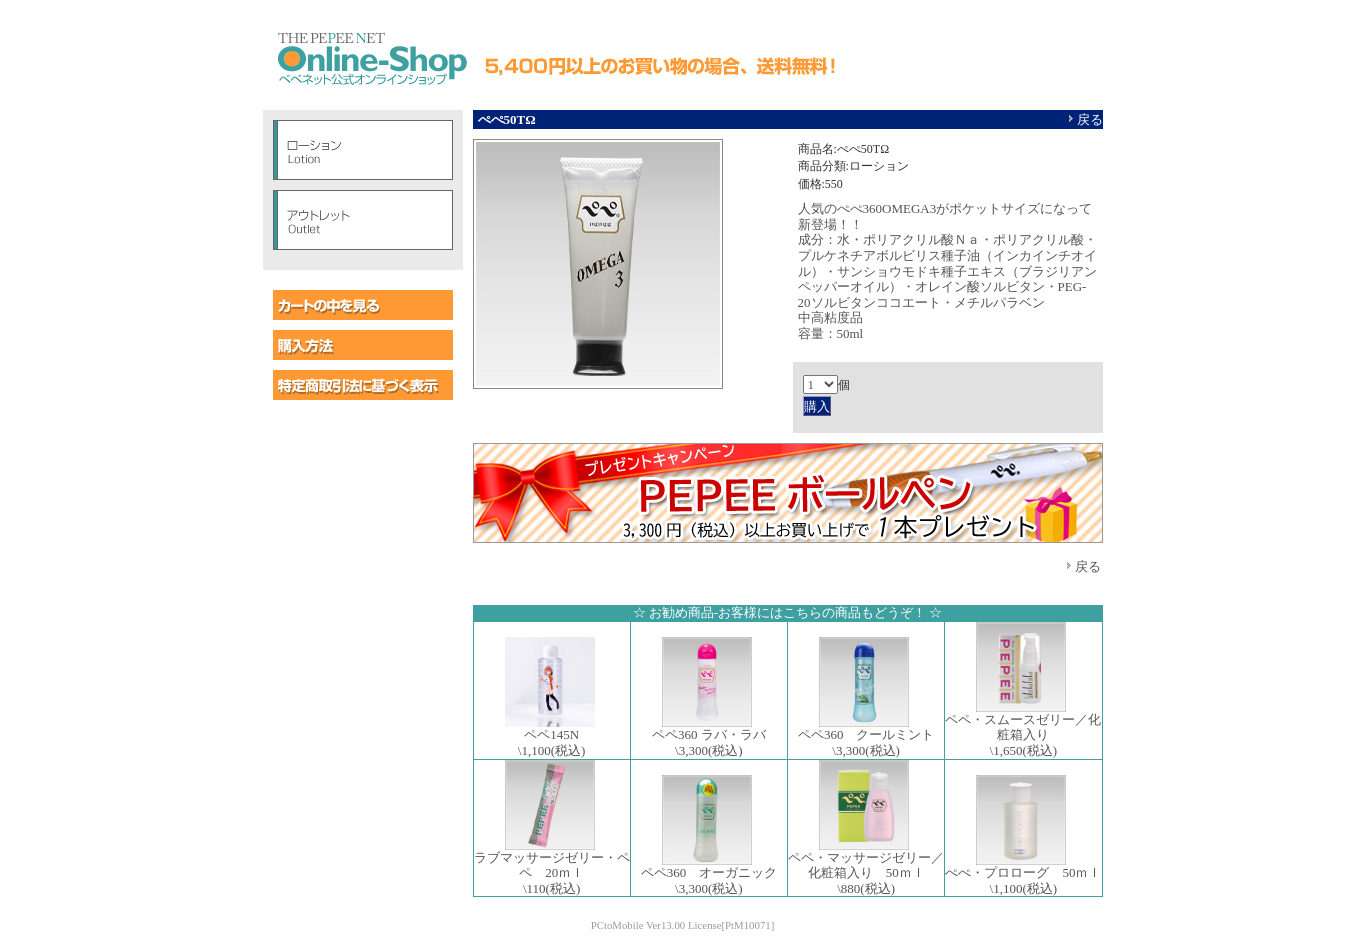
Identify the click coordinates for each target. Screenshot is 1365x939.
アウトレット (363, 220)
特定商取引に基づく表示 (363, 385)
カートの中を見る (363, 305)
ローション (363, 150)
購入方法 (363, 345)
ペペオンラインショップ (371, 60)
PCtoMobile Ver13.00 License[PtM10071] (683, 925)
